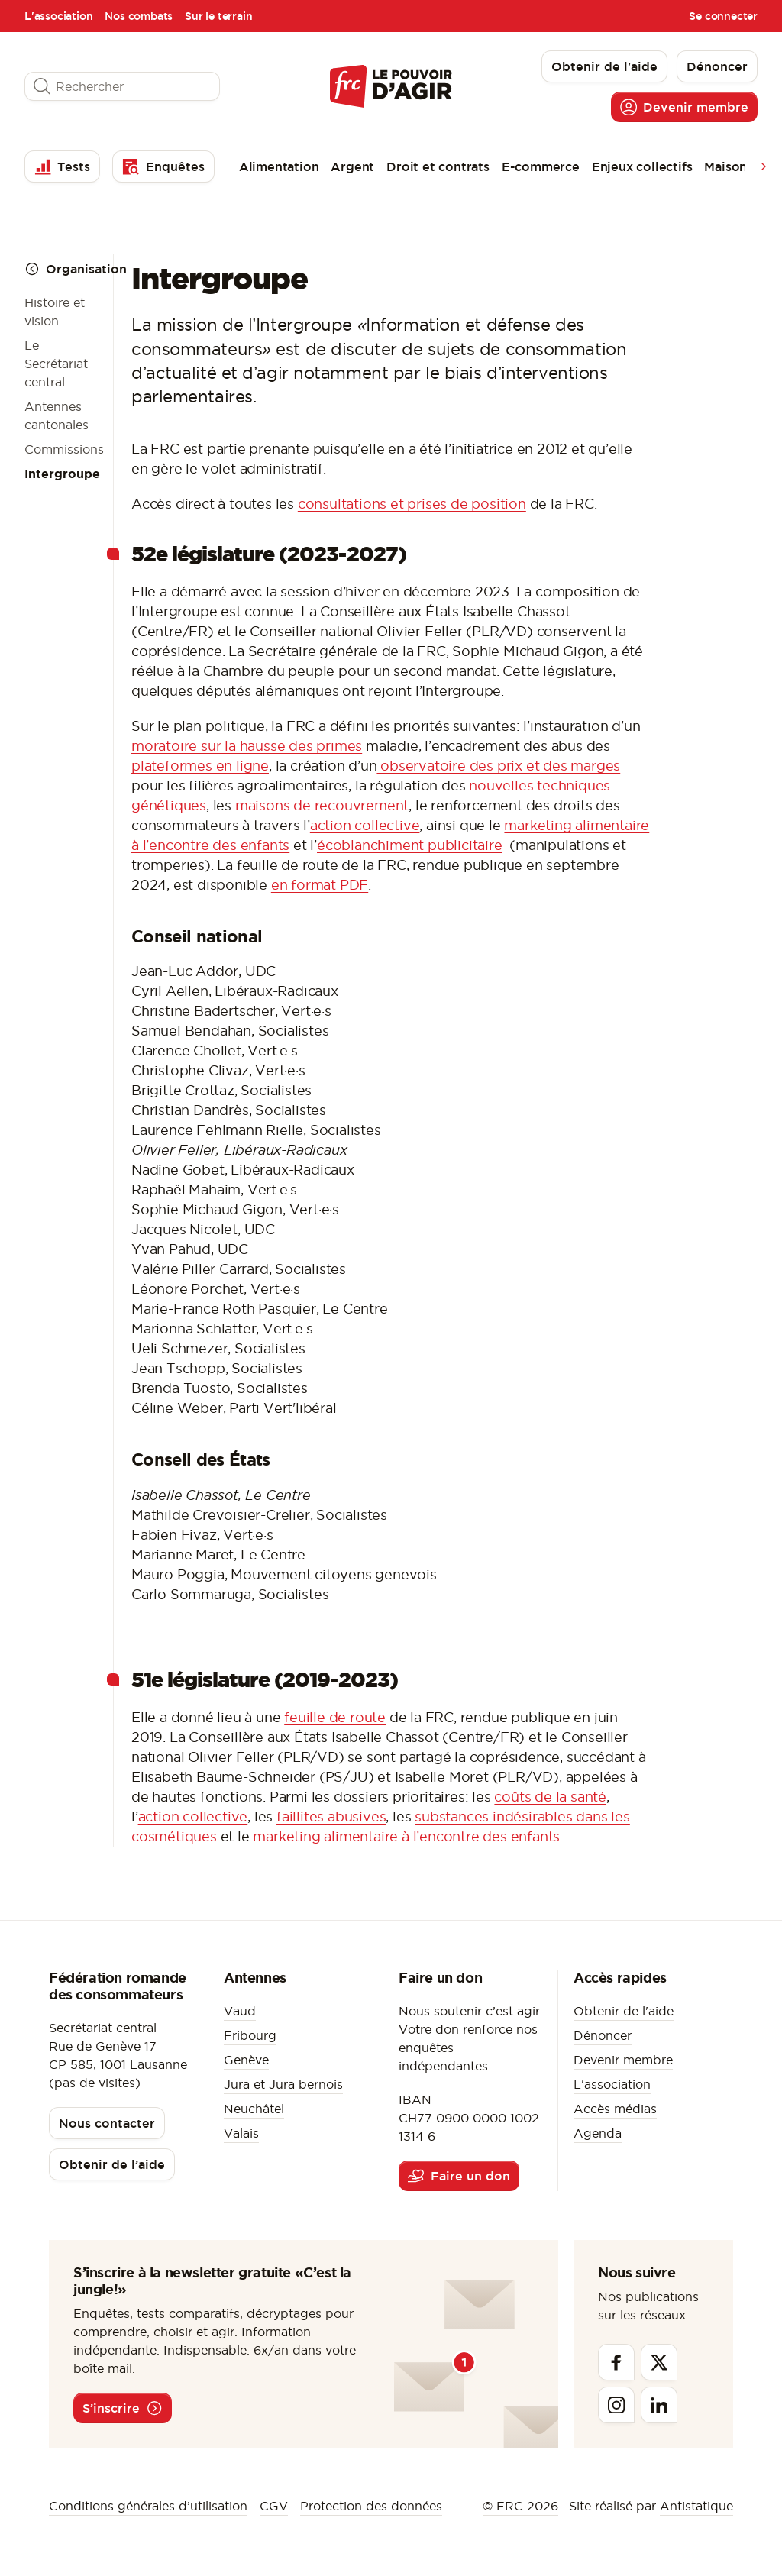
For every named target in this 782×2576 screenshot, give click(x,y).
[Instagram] (616, 2405)
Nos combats (139, 16)
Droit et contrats (438, 166)
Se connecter (723, 16)
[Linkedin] (659, 2405)
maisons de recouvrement (322, 805)
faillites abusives (331, 1816)
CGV (274, 2506)
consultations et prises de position (412, 503)
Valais (241, 2133)
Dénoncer (603, 2035)
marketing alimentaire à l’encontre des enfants (406, 1836)
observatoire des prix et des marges (498, 765)
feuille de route (335, 1717)
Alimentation (279, 166)
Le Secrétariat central (56, 363)
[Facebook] (616, 2362)
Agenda (598, 2133)
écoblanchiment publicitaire (409, 845)
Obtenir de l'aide (624, 2011)
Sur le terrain (218, 16)
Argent (352, 166)
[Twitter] (659, 2362)
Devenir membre (623, 2060)
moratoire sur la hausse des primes (246, 746)
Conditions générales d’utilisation (148, 2506)
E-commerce (541, 166)
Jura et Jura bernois (283, 2084)
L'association (58, 16)
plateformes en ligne (200, 765)
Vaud (240, 2011)
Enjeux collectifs (642, 166)
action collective (365, 825)
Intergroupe (62, 473)
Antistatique (696, 2506)
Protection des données (371, 2506)
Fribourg (250, 2035)
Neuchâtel (254, 2108)
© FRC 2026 (520, 2506)
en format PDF (319, 885)
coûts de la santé (550, 1796)
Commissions (64, 449)
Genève (246, 2060)
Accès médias (615, 2108)
